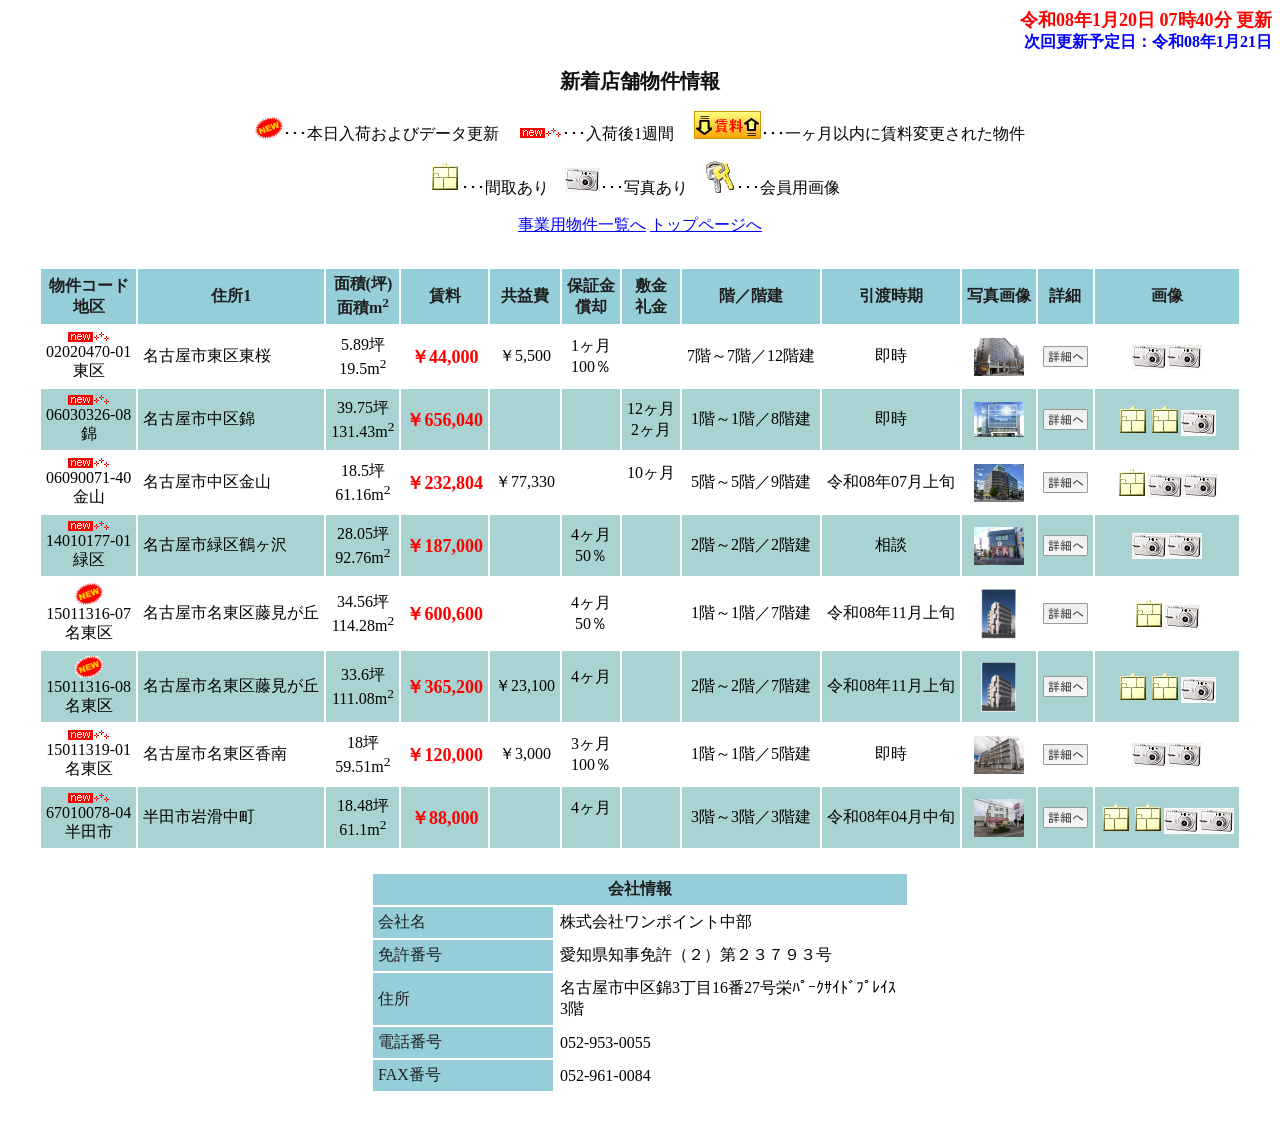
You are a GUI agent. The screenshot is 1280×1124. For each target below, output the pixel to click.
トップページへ (706, 224)
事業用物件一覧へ (582, 224)
